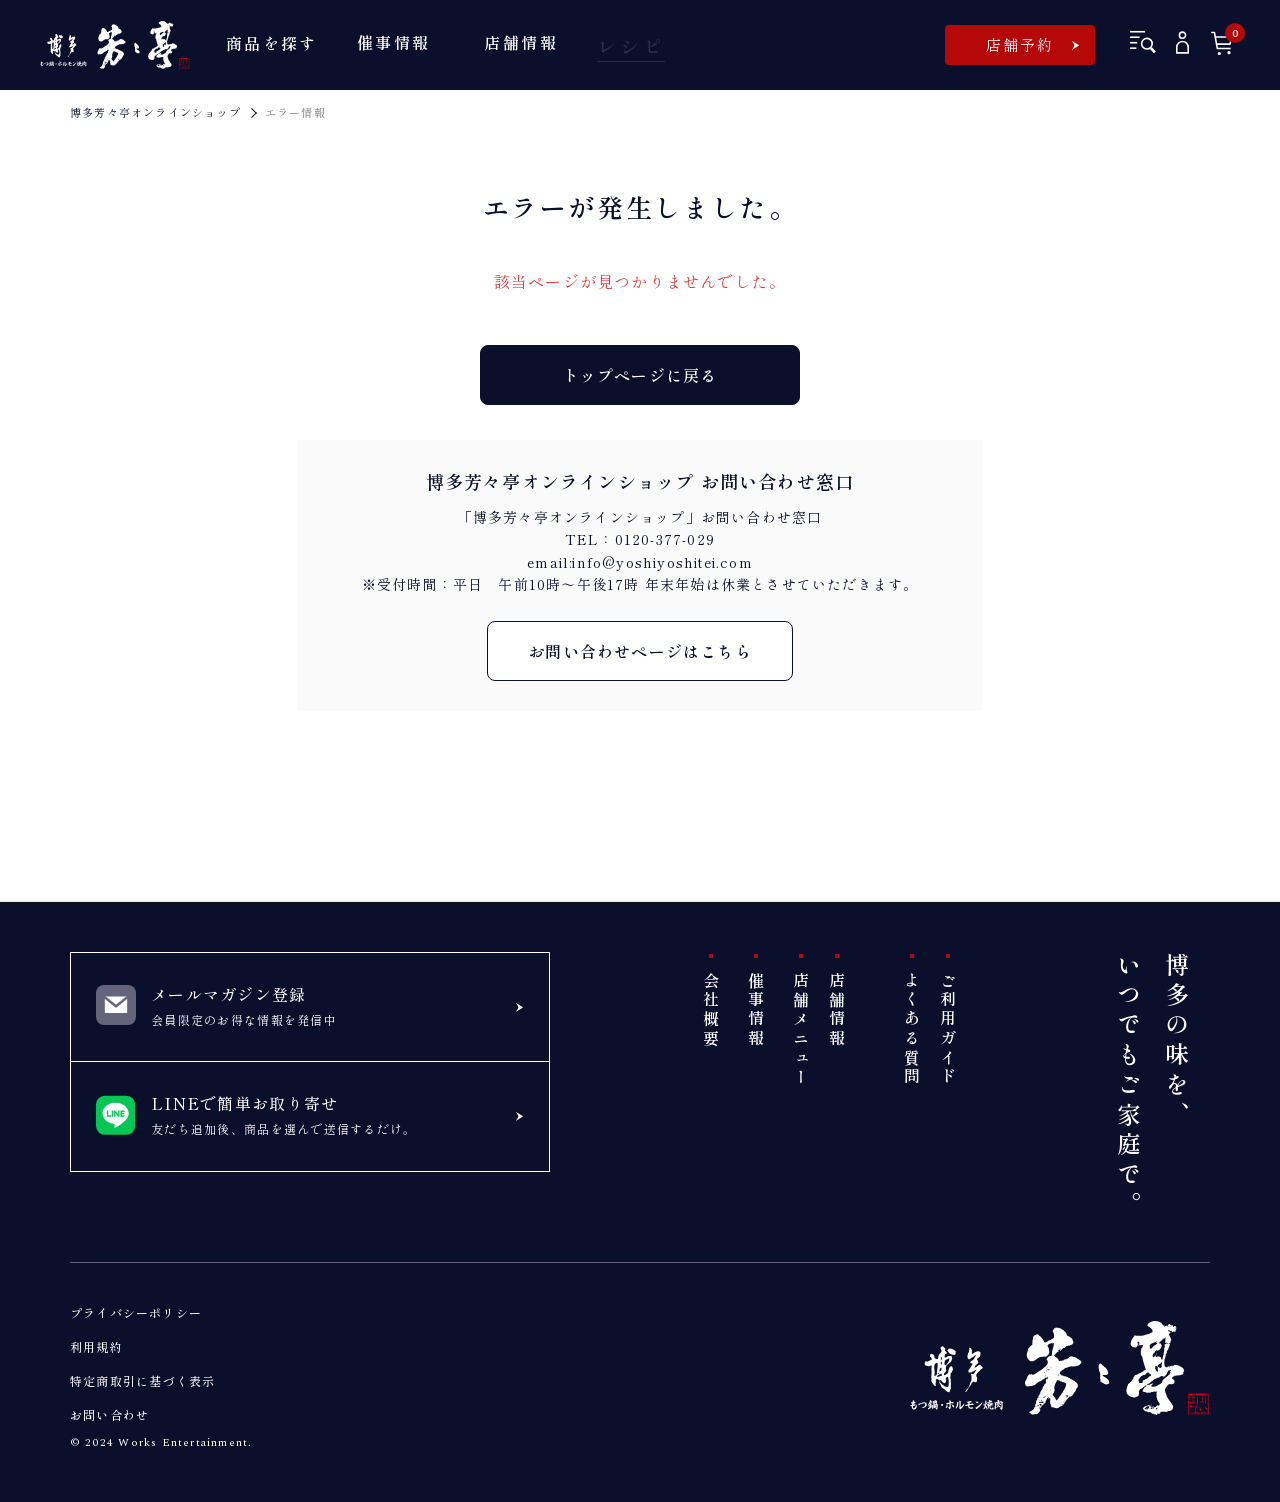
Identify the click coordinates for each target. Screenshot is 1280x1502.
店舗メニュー (801, 1029)
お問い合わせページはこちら (640, 651)
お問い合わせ (109, 1414)
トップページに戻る (640, 375)
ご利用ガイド (948, 1029)
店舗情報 (837, 1010)
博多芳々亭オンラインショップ (155, 112)
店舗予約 (1020, 44)
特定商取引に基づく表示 (142, 1380)
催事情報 (756, 1010)
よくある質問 (912, 1029)
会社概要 (711, 1010)
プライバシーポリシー (136, 1312)
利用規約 (96, 1346)
